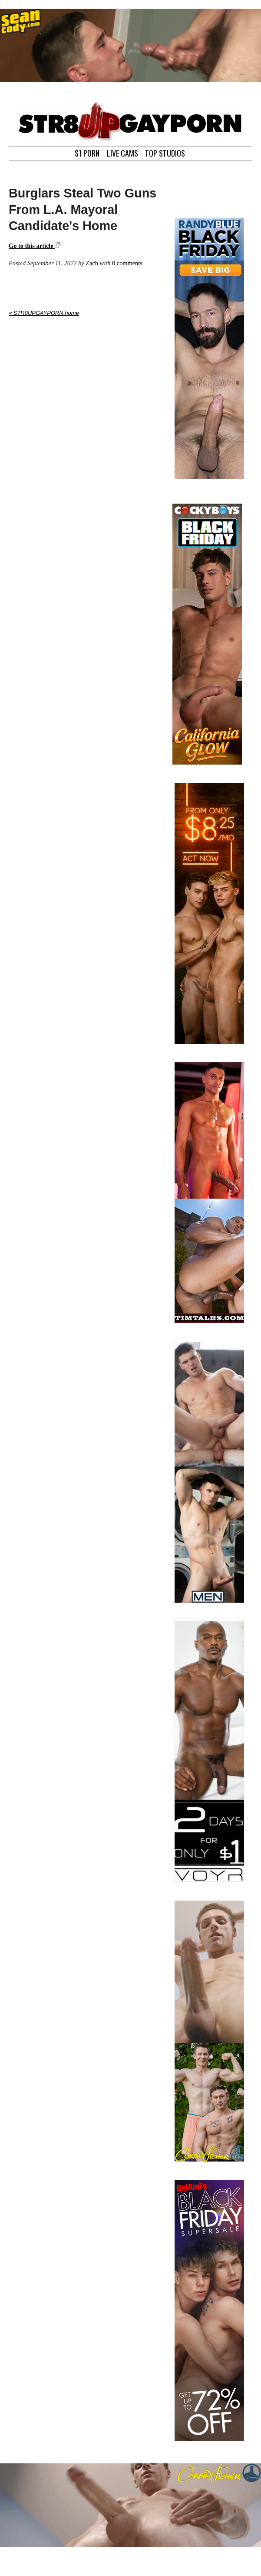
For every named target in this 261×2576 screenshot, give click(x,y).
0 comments (127, 263)
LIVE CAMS (122, 152)
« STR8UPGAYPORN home (44, 313)
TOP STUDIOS (165, 152)
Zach (92, 263)
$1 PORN (87, 152)
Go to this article (34, 245)
